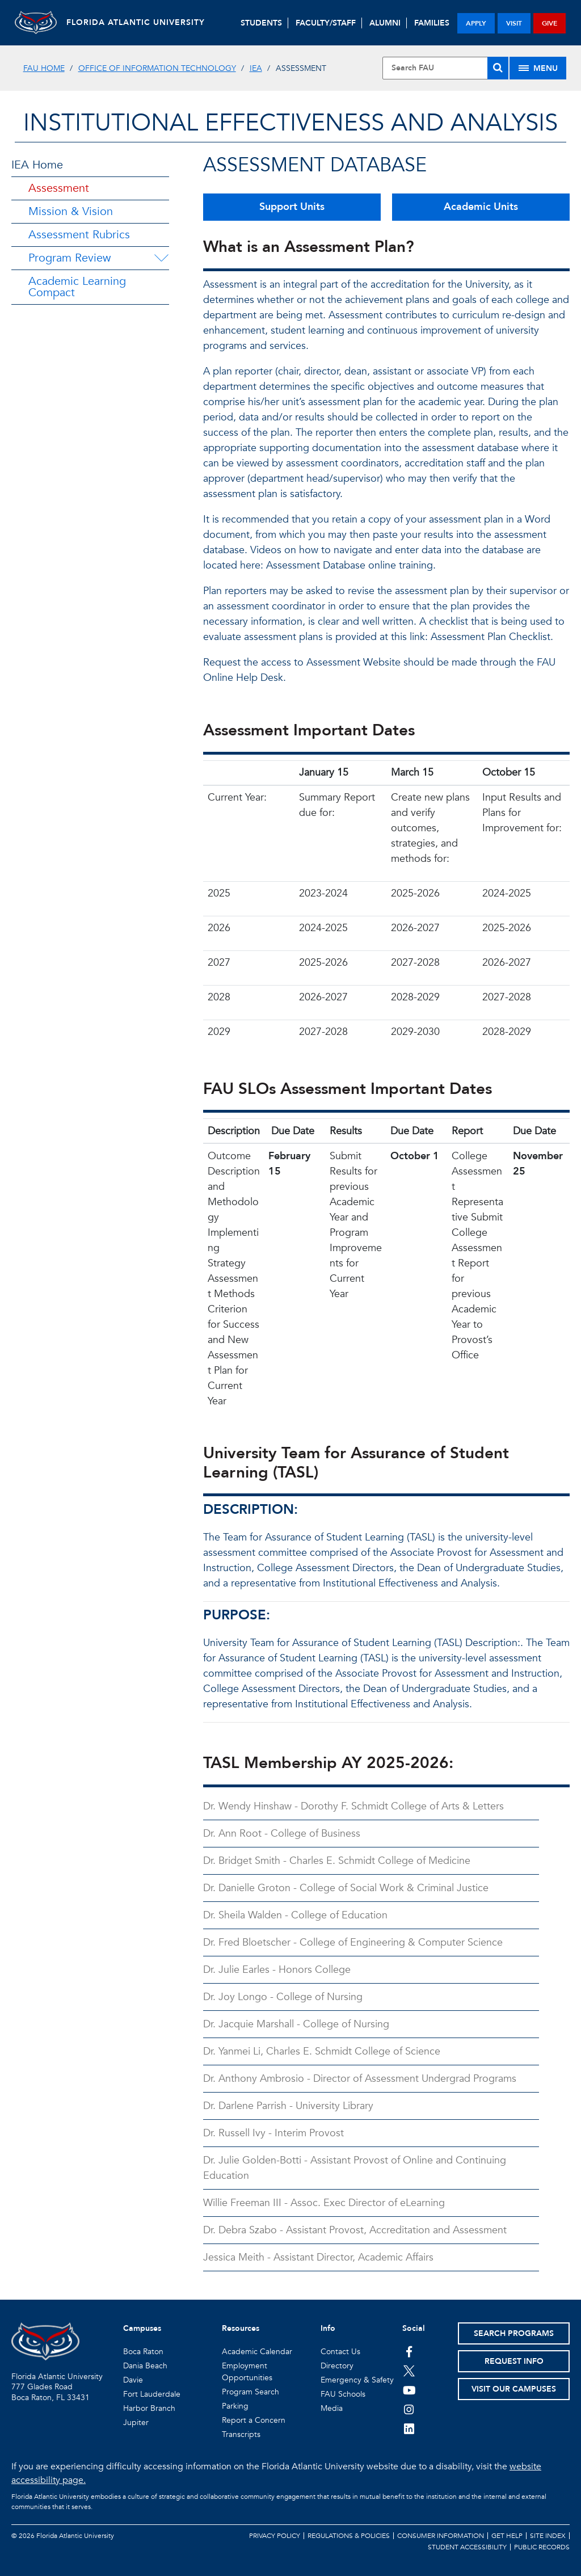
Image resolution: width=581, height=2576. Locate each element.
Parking (235, 2406)
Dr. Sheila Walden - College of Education (295, 1915)
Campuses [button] (142, 2328)
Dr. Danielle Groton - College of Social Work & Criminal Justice (346, 1888)
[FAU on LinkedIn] (409, 2428)
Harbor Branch (149, 2408)
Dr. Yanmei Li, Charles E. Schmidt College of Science (321, 2051)
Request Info (514, 2361)
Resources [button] (240, 2328)
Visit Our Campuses (513, 2389)
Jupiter (136, 2422)
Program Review (69, 258)
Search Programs (514, 2333)
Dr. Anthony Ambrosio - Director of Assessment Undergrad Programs (359, 2079)
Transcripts (241, 2434)
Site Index (548, 2535)
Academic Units (481, 207)
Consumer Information (440, 2535)
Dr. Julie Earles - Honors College (277, 1970)
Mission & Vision (70, 211)
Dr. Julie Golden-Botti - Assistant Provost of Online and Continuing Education (354, 2168)
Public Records (542, 2547)
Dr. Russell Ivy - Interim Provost (273, 2133)
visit (514, 23)
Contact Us (340, 2351)
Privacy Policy (274, 2535)
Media (332, 2408)
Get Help (507, 2535)
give (549, 23)
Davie (133, 2380)
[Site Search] (445, 68)
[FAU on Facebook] (409, 2351)
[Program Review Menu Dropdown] (161, 258)
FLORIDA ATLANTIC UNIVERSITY (140, 22)
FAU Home (44, 68)
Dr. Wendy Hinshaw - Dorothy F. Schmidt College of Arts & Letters (353, 1806)
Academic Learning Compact (77, 286)
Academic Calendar (257, 2351)
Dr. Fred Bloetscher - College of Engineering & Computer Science (353, 1942)
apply (476, 23)
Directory (337, 2365)
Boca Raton (143, 2351)
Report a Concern (253, 2420)
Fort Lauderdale (151, 2394)
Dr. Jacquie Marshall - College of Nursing (296, 2024)
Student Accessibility (467, 2547)
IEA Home (37, 164)
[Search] (497, 68)
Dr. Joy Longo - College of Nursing (283, 1997)
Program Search (250, 2391)
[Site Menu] (538, 68)
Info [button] (328, 2328)
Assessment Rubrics (79, 234)
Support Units (292, 207)
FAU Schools (343, 2394)
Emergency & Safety (357, 2380)
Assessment (58, 188)
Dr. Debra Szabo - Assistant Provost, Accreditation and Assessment (355, 2230)
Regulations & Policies (349, 2535)
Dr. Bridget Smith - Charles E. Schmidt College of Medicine (336, 1861)
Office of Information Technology (157, 68)
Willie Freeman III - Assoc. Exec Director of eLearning (324, 2203)
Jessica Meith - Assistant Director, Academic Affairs (318, 2257)
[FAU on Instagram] (409, 2409)
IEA (256, 68)
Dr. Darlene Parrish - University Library (288, 2106)
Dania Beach (145, 2365)
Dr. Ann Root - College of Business (281, 1833)
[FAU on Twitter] (409, 2370)
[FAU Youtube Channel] (409, 2390)
